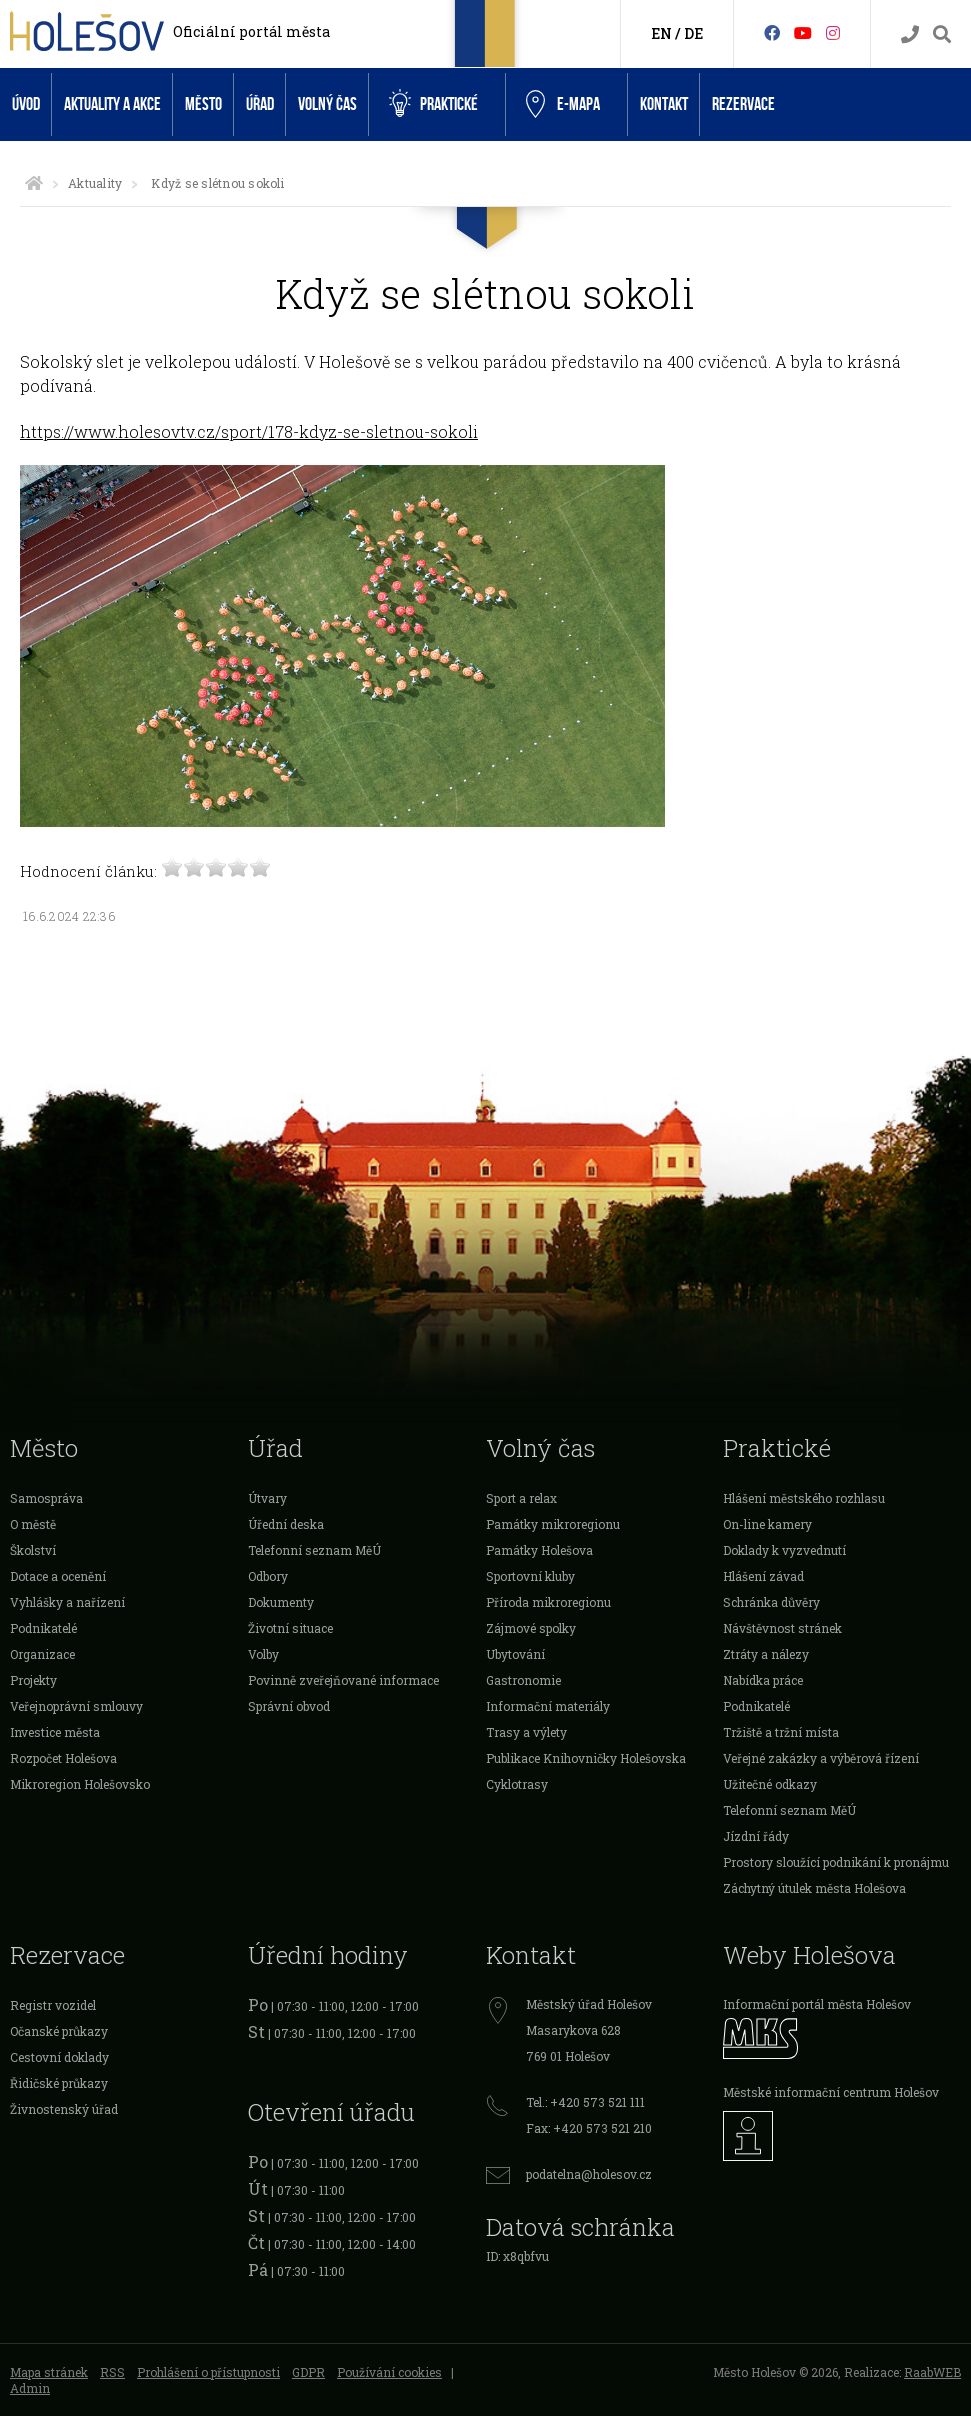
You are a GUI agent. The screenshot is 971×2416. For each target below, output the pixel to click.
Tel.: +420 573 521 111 (585, 2102)
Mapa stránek (49, 2372)
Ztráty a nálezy (766, 1654)
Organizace (42, 1654)
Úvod (26, 104)
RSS (112, 2372)
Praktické (433, 104)
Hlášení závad (763, 1576)
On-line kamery (767, 1524)
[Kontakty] (910, 34)
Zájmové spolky (531, 1628)
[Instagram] (833, 32)
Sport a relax (521, 1498)
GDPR (308, 2372)
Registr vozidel (53, 2005)
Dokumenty (281, 1602)
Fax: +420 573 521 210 (589, 2128)
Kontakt (664, 104)
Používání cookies (389, 2372)
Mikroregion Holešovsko (80, 1784)
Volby (263, 1654)
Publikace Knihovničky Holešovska (586, 1758)
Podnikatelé (43, 1628)
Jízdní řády (756, 1836)
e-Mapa (563, 105)
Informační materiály (548, 1706)
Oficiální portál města (251, 31)
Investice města (55, 1732)
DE (693, 33)
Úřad (260, 104)
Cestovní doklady (59, 2057)
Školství (33, 1550)
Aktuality (95, 183)
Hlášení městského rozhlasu (804, 1498)
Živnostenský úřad (64, 2109)
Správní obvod (289, 1706)
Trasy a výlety (526, 1732)
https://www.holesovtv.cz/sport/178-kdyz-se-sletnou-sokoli (249, 431)
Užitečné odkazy (770, 1784)
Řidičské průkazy (59, 2083)
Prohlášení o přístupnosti (208, 2372)
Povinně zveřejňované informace (343, 1680)
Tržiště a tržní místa (781, 1732)
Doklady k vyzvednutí (784, 1550)
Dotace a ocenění (58, 1576)
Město (203, 104)
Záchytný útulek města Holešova (814, 1888)
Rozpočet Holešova (63, 1758)
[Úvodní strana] (34, 183)
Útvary (267, 1498)
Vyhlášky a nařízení (67, 1602)
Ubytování (515, 1654)
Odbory (268, 1576)
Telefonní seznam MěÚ (314, 1550)
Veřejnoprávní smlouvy (76, 1706)
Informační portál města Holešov (817, 2004)
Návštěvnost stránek (782, 1628)
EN (661, 33)
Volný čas (327, 104)
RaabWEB (932, 2372)
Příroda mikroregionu (548, 1602)
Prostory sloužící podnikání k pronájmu (836, 1862)
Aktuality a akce (112, 104)
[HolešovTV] (803, 32)
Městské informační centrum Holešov (831, 2092)
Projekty (33, 1680)
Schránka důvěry (771, 1602)
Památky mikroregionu (553, 1524)
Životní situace (290, 1628)
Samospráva (46, 1498)
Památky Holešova (539, 1550)
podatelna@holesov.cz (589, 2174)
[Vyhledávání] (942, 34)
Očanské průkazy (59, 2031)
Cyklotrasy (517, 1784)
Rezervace (743, 104)
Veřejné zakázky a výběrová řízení (821, 1758)
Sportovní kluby (530, 1576)
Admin (30, 2388)
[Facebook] (772, 32)
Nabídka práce (763, 1680)
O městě (33, 1524)
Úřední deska (286, 1524)
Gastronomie (523, 1680)
